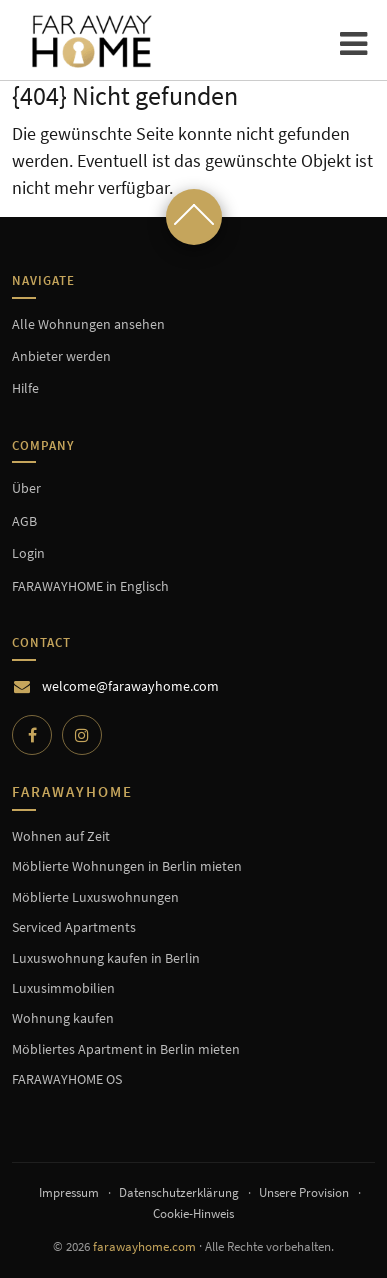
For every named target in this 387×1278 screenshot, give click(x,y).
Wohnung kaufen (63, 1018)
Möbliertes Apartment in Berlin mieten (126, 1049)
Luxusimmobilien (63, 988)
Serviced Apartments (74, 927)
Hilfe (25, 388)
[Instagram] (82, 735)
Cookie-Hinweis (193, 1213)
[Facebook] (32, 735)
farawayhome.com (144, 1246)
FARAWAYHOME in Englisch (90, 586)
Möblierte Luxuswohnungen (95, 897)
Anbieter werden (61, 356)
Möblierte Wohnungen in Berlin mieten (127, 866)
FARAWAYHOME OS (67, 1079)
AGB (24, 521)
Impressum (69, 1192)
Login (28, 553)
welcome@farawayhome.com (130, 686)
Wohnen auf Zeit (61, 836)
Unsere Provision (304, 1192)
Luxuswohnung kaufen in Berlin (106, 958)
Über (26, 488)
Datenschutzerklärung (179, 1192)
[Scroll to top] (194, 217)
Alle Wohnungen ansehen (88, 324)
